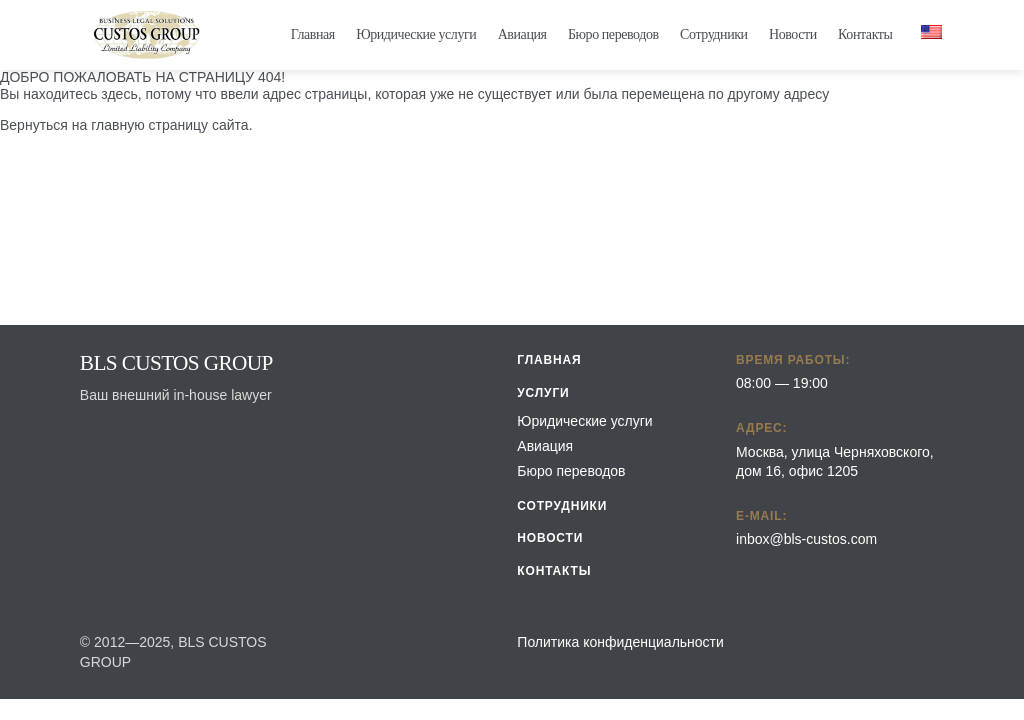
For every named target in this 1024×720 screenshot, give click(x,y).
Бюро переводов (613, 34)
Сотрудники (714, 34)
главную (117, 125)
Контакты (865, 34)
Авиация (522, 34)
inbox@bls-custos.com (806, 539)
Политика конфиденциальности (620, 642)
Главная (313, 34)
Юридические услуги (416, 34)
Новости (793, 34)
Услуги (543, 393)
